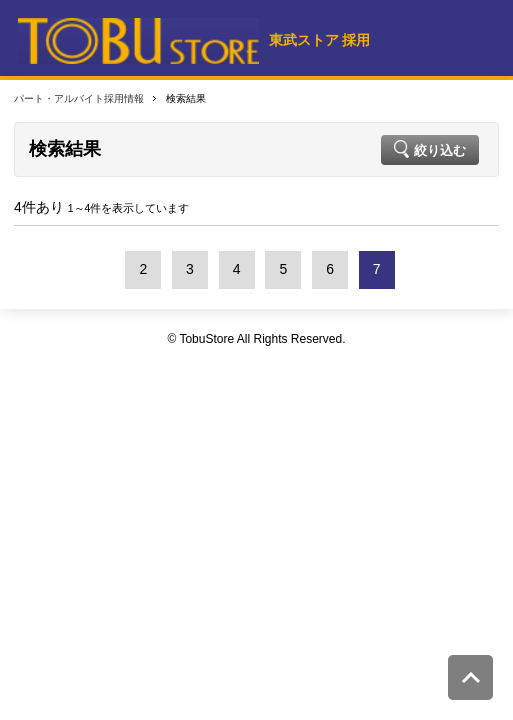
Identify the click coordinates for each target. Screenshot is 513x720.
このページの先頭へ (470, 677)
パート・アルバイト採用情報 (79, 98)
